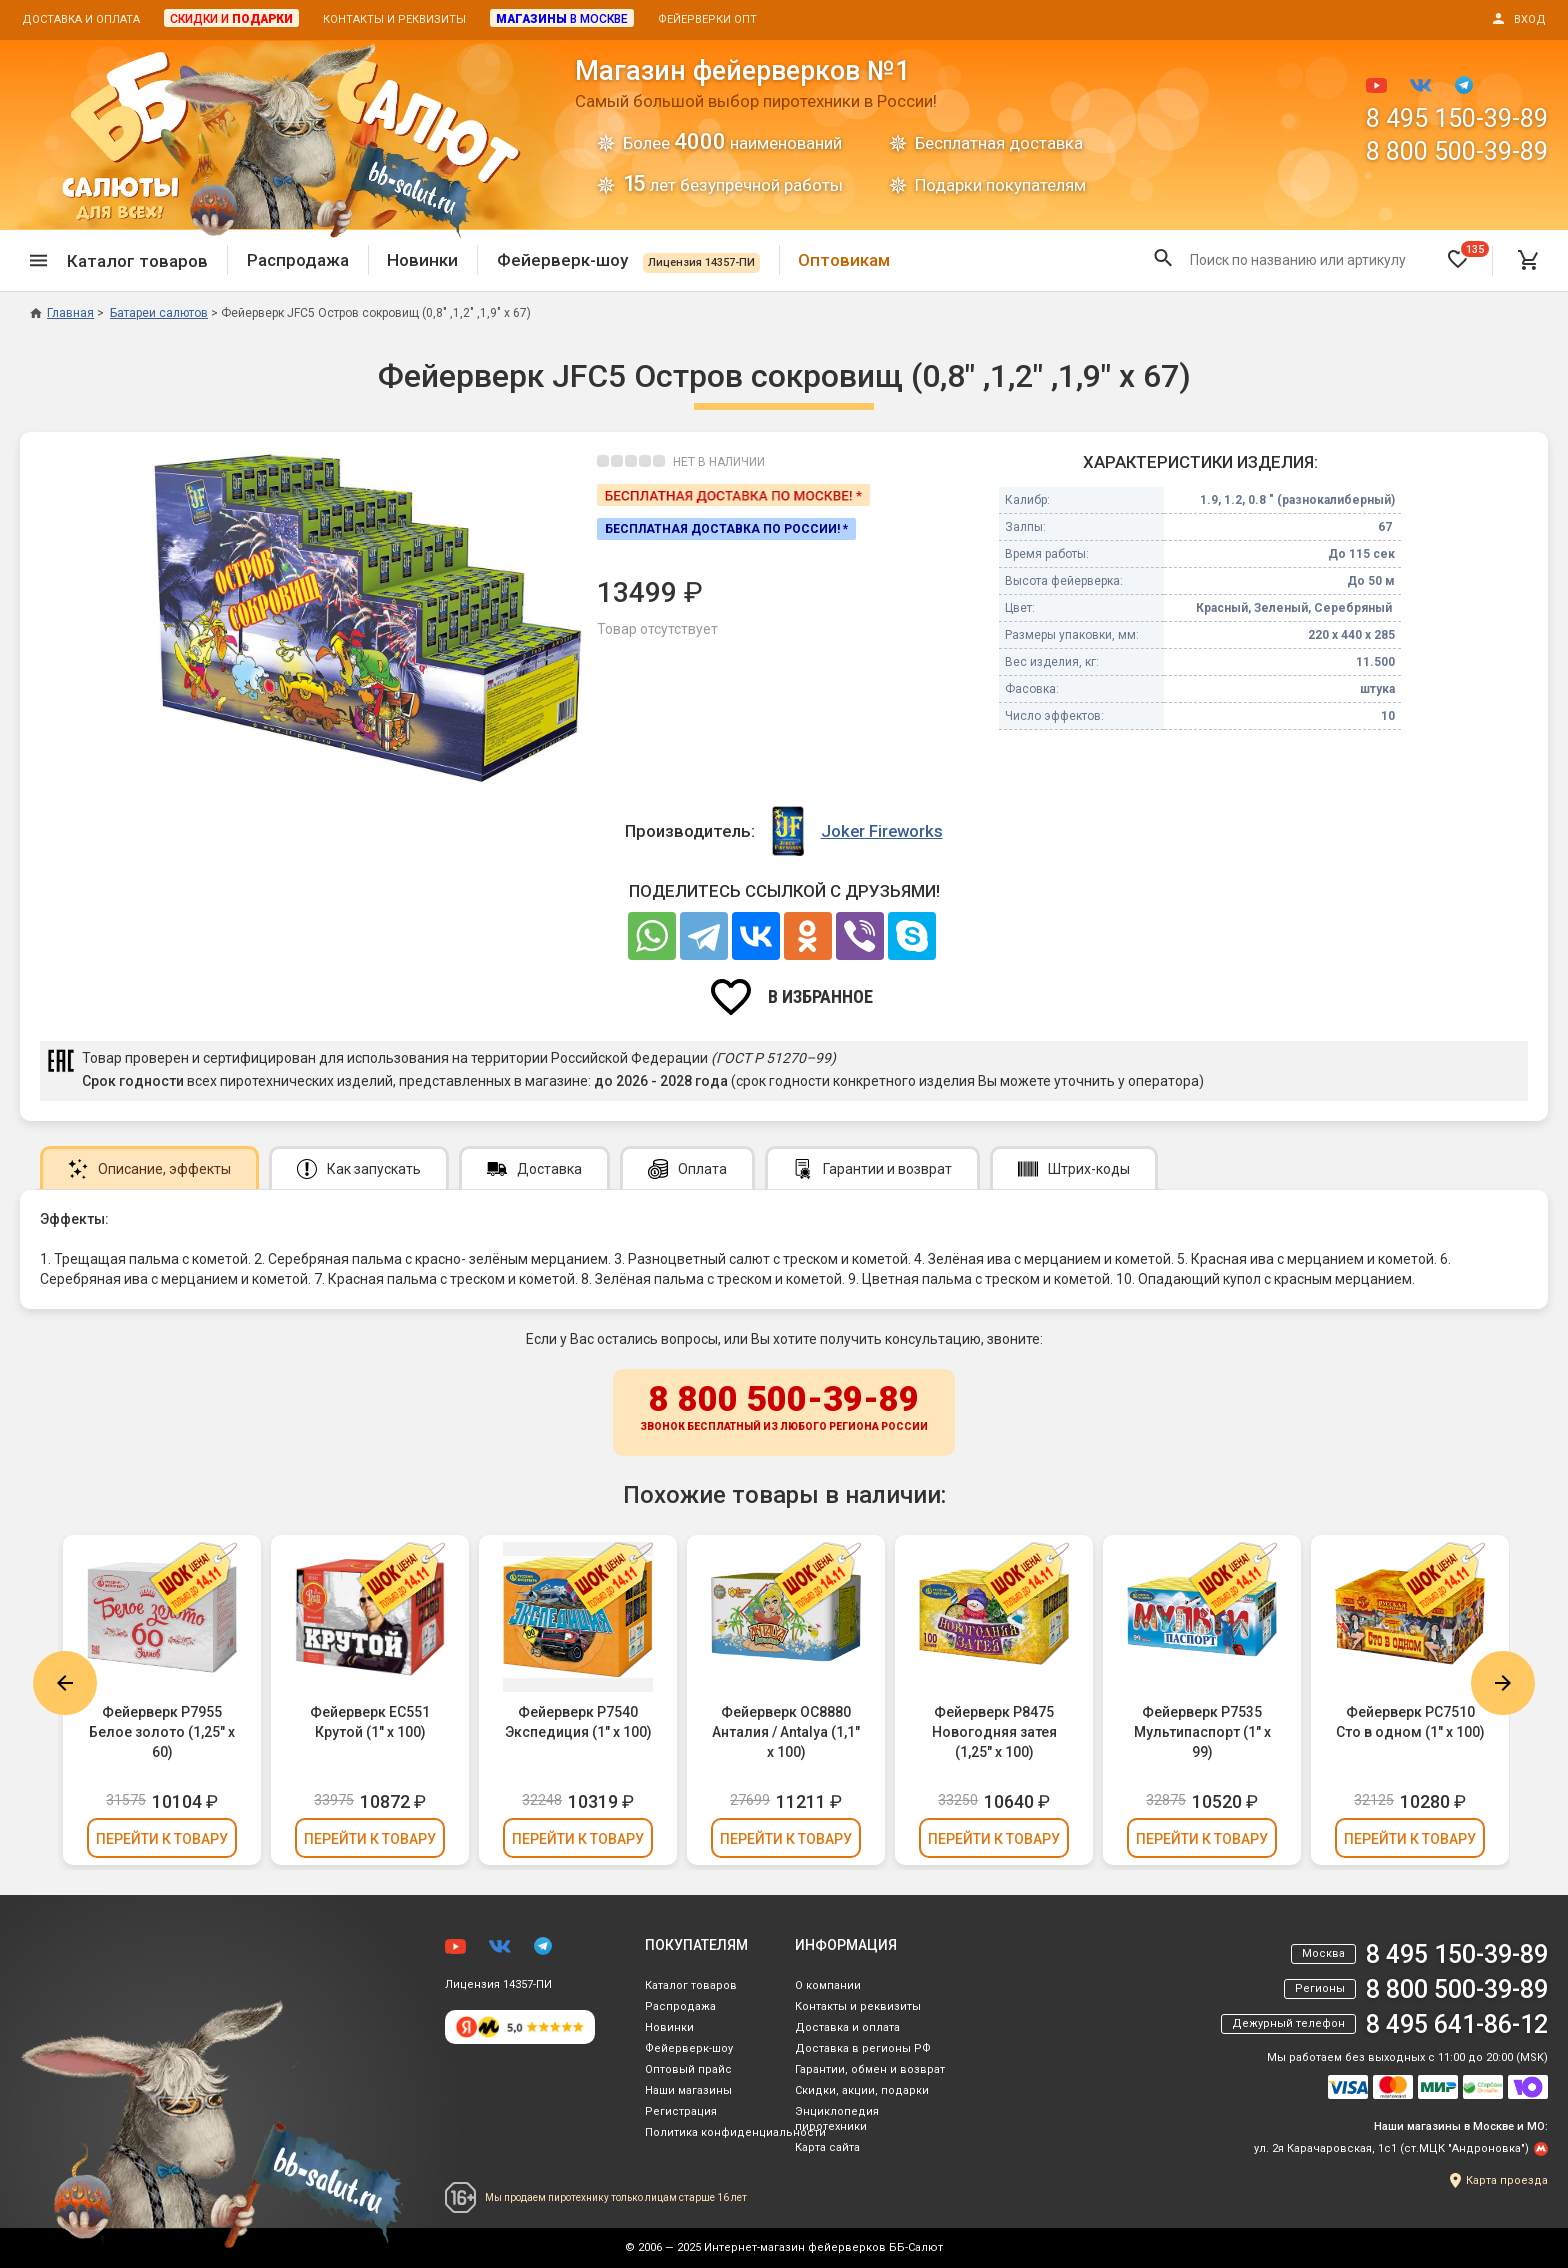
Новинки (422, 260)
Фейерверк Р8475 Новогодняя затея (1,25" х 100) (994, 1732)
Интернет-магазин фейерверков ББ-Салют (823, 2247)
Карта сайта (827, 2147)
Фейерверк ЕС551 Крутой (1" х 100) (370, 1722)
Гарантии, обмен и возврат (870, 2069)
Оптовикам (844, 260)
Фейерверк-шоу (628, 260)
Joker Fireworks (882, 831)
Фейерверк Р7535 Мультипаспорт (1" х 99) (1202, 1732)
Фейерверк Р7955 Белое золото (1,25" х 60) (162, 1732)
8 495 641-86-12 (1457, 2024)
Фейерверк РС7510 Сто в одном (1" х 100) (1410, 1722)
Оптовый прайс (688, 2069)
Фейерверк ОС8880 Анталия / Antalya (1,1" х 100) (786, 1732)
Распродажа (298, 260)
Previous (65, 1683)
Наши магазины (688, 2090)
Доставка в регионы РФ (863, 2048)
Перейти (162, 1839)
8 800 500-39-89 (1457, 151)
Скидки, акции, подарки (862, 2090)
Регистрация (681, 2111)
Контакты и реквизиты (394, 19)
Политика (735, 2132)
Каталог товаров (691, 1985)
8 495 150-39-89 (1457, 118)
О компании (828, 1985)
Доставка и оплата (81, 19)
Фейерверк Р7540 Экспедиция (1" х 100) (578, 1722)
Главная (62, 313)
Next (1503, 1683)
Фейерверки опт (707, 19)
